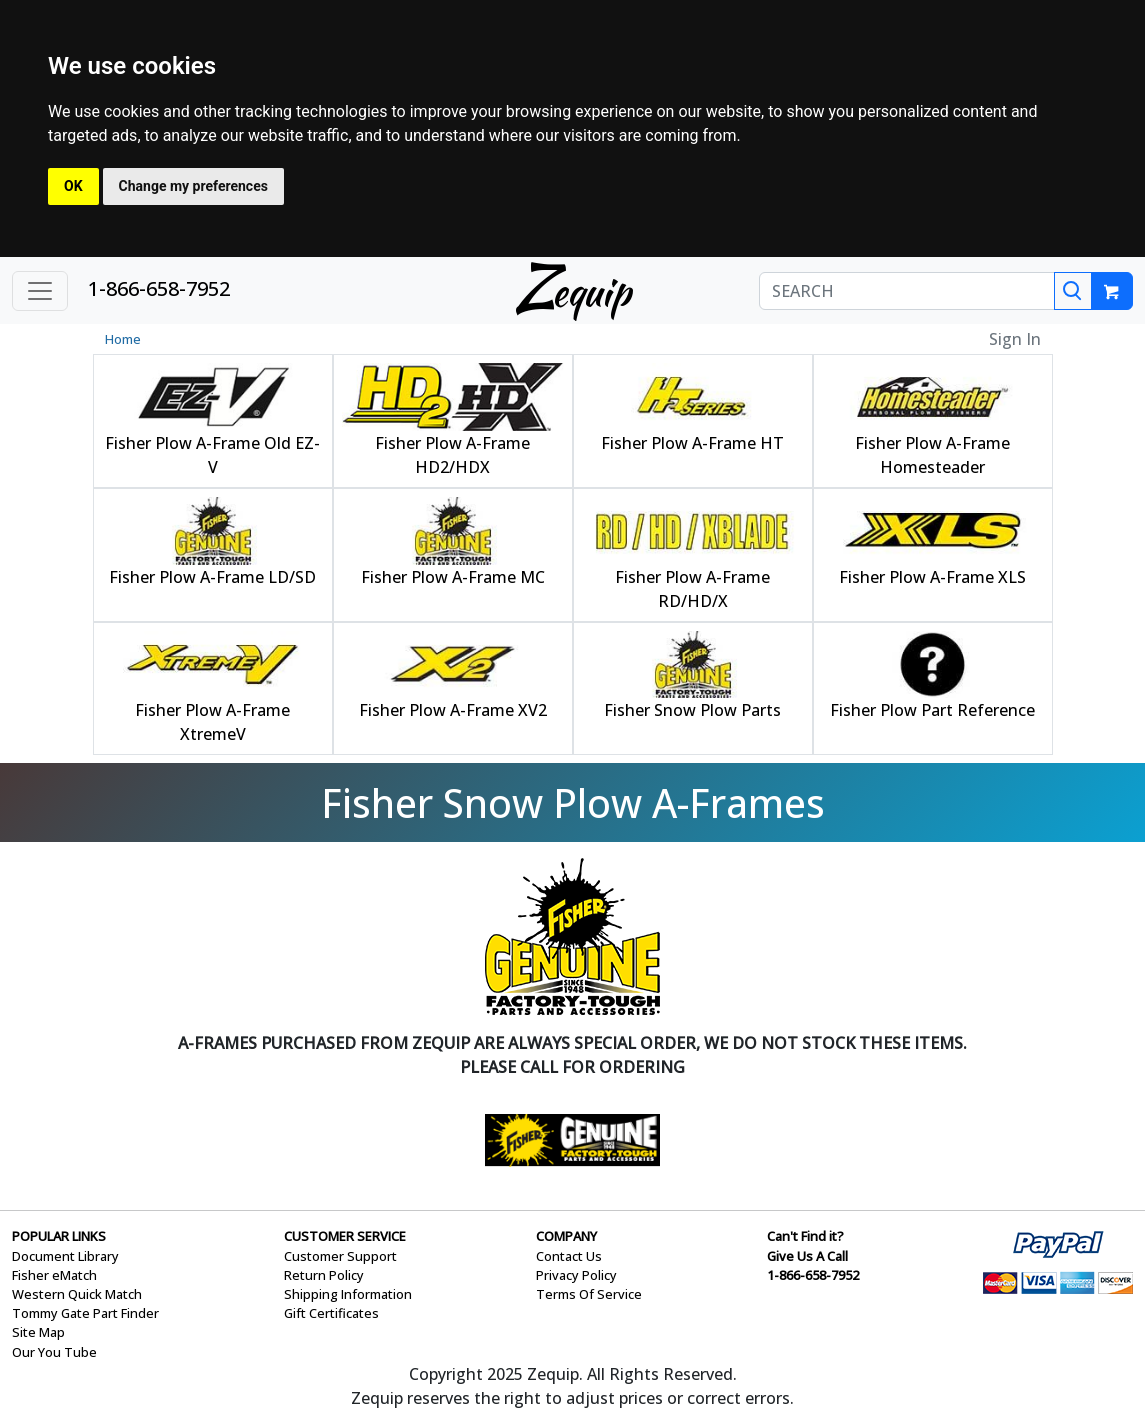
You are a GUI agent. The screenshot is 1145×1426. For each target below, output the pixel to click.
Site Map (38, 1332)
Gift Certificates (331, 1313)
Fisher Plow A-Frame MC (453, 577)
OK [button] (73, 186)
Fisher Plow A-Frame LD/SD (212, 577)
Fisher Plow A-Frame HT (692, 443)
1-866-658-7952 (159, 288)
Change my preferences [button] (193, 186)
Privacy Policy (576, 1275)
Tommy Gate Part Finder (85, 1313)
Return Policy (324, 1275)
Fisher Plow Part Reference (932, 710)
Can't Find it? (805, 1236)
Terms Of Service (589, 1294)
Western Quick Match (77, 1294)
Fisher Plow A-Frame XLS (932, 577)
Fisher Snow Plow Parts (692, 710)
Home (123, 339)
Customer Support (340, 1256)
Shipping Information (348, 1294)
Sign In (1015, 339)
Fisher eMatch (54, 1275)
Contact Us (569, 1256)
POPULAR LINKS (59, 1236)
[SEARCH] (907, 291)
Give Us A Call (807, 1256)
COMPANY (566, 1236)
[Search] (1073, 291)
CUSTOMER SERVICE (345, 1236)
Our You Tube (54, 1352)
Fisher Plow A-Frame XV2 (453, 710)
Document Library (65, 1256)
